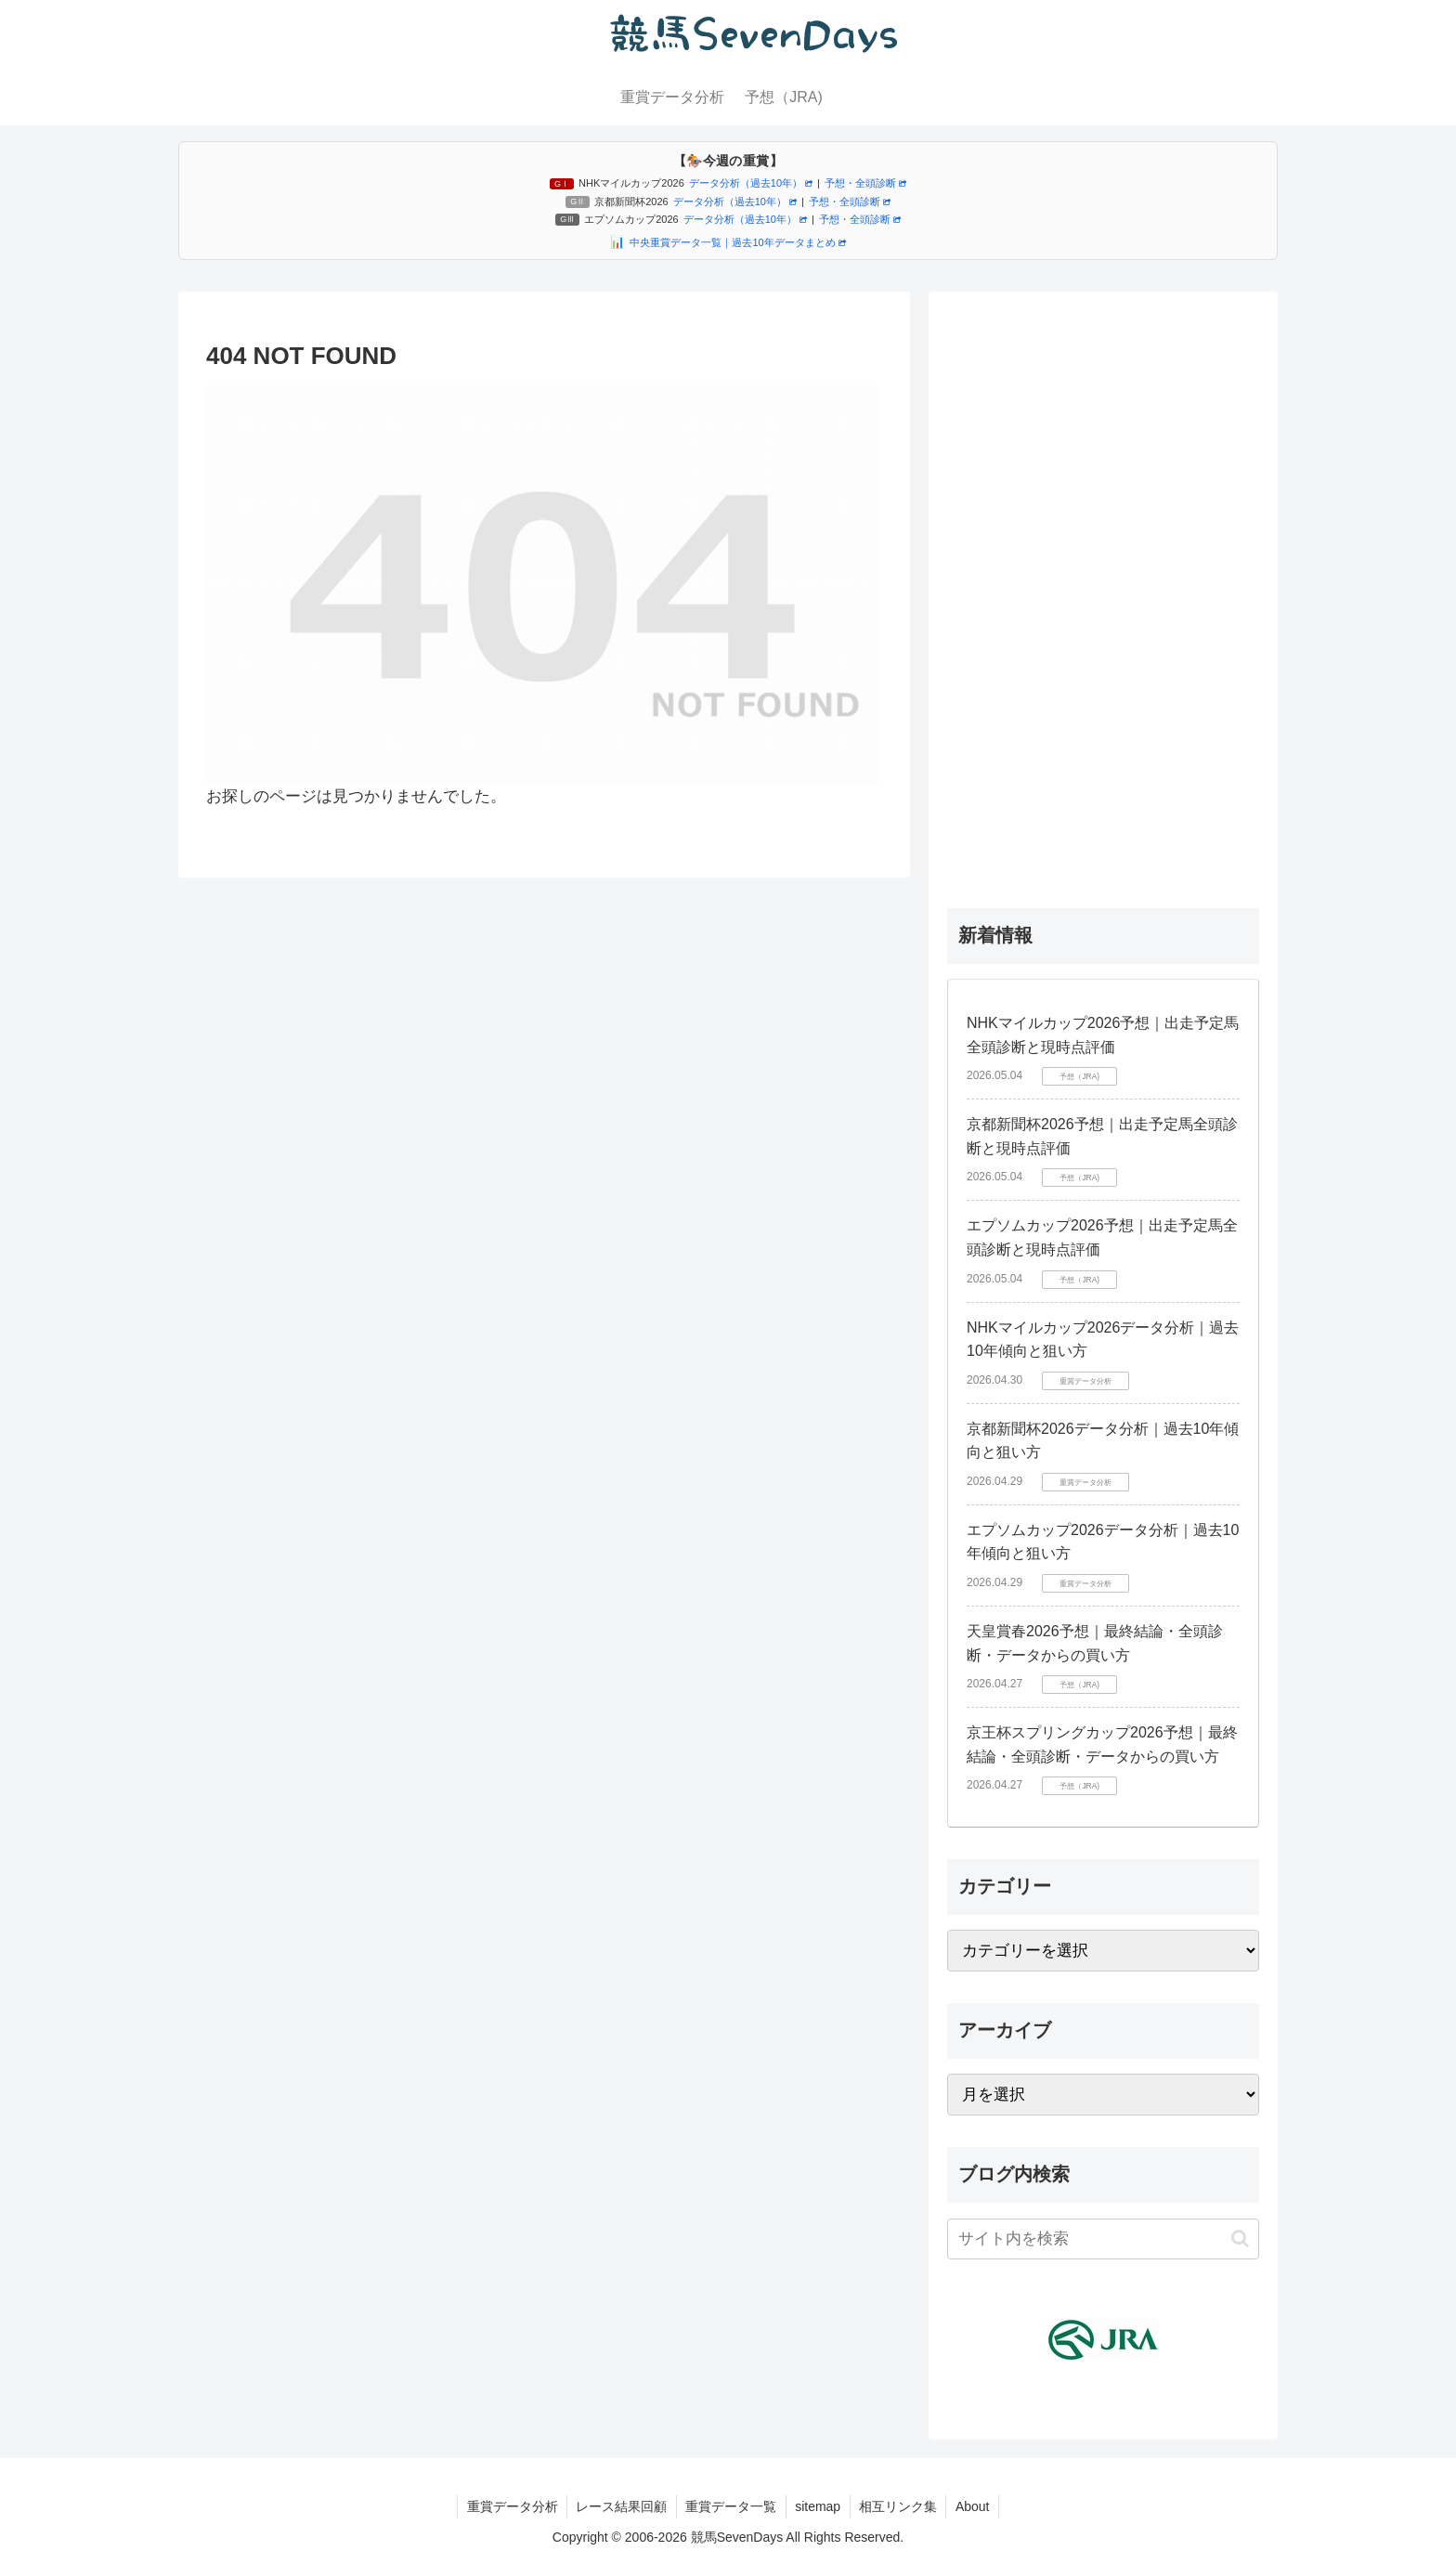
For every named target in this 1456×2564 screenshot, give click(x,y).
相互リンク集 (900, 2506)
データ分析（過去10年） (750, 183)
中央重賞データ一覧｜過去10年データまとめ (737, 242)
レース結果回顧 (620, 2506)
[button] (1240, 2238)
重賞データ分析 (509, 2506)
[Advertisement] (1103, 588)
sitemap (818, 2506)
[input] (1103, 2239)
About (975, 2506)
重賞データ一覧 (730, 2506)
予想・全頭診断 (865, 183)
